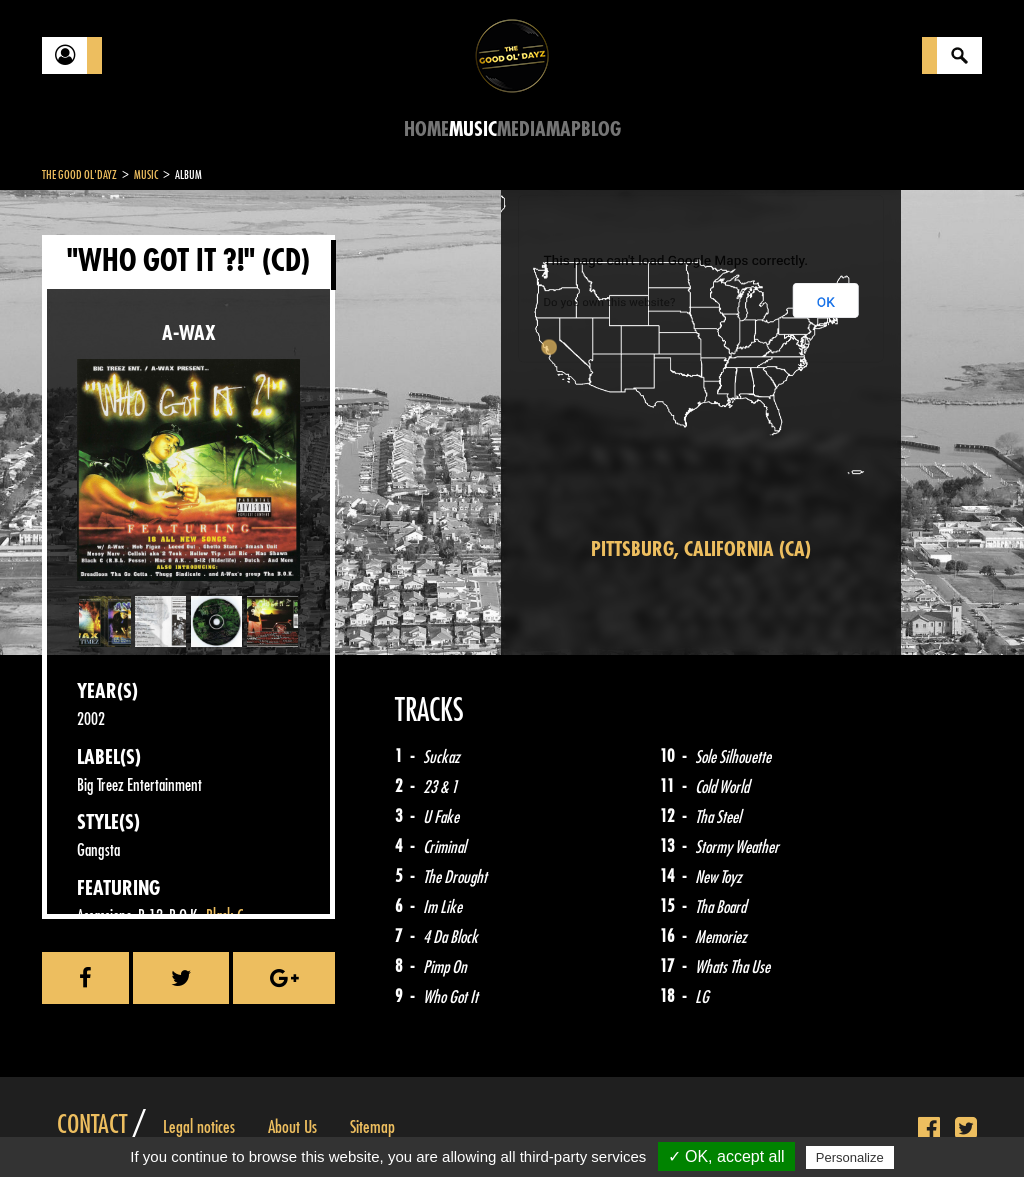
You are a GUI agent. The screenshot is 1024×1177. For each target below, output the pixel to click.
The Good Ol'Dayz (79, 175)
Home (426, 129)
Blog (601, 129)
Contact (92, 1125)
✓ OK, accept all (726, 1156)
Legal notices (199, 1127)
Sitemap (372, 1127)
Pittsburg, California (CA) (701, 549)
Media (521, 129)
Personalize (850, 1157)
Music (473, 129)
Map (563, 129)
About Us (292, 1127)
